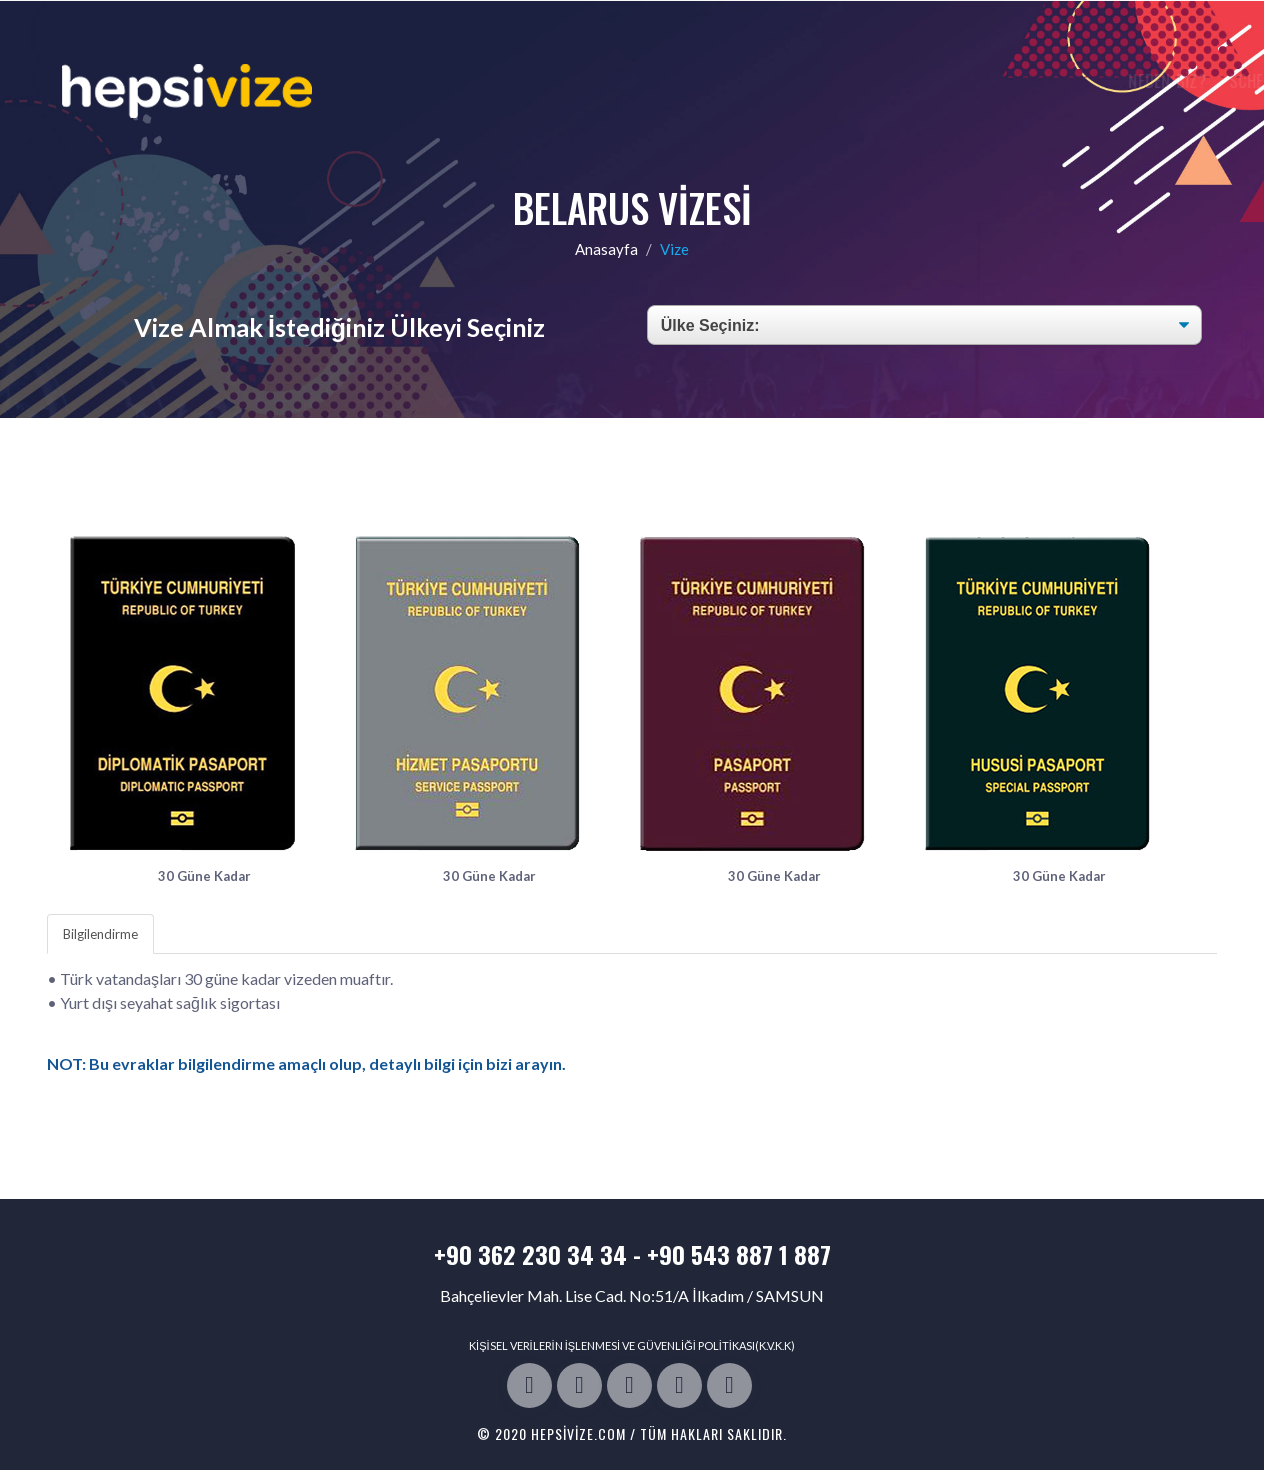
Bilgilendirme (100, 934)
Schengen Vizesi (800, 81)
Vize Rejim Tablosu (950, 81)
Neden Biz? (679, 81)
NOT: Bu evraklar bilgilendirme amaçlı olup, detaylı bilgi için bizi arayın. (306, 1063)
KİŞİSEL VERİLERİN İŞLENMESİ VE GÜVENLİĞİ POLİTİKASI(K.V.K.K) (632, 1345)
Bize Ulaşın (1084, 81)
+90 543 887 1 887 (739, 1254)
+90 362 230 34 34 (530, 1254)
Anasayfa (606, 249)
